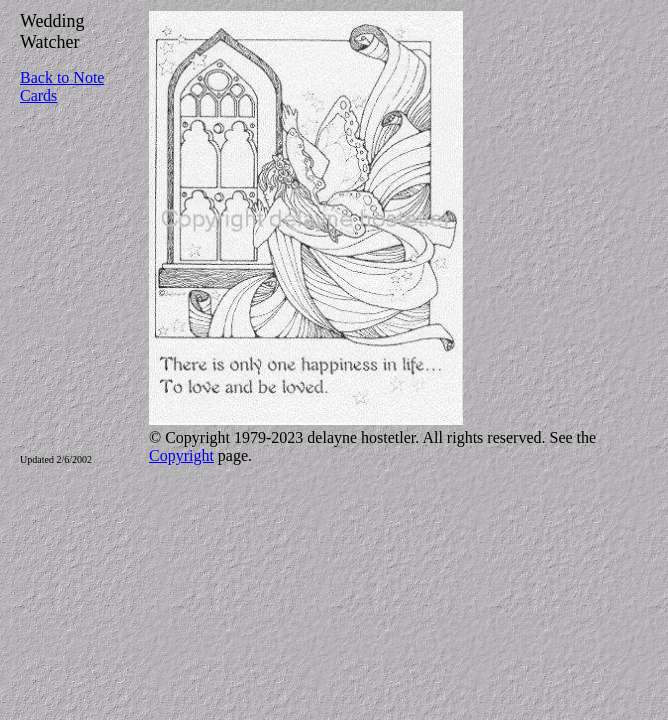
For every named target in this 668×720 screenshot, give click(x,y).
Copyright (181, 455)
